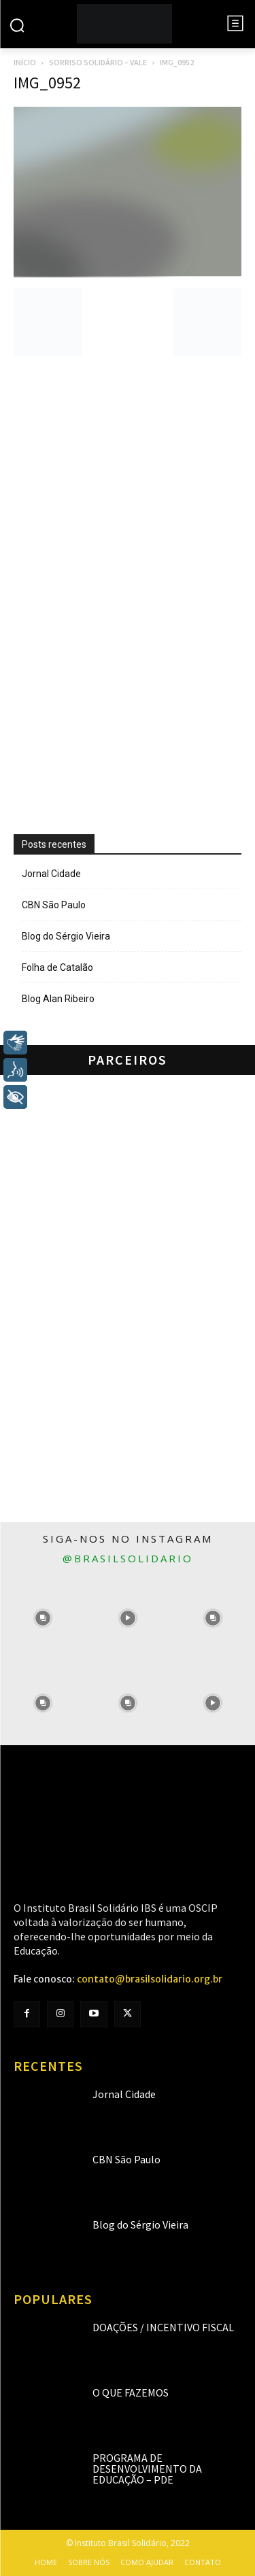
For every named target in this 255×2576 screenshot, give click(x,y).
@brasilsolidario (128, 1558)
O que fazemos (130, 2392)
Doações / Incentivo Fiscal (163, 2327)
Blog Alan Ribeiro (58, 998)
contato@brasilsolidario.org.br (149, 1979)
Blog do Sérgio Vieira (66, 936)
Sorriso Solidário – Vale (98, 62)
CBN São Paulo (54, 904)
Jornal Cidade (51, 873)
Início (25, 62)
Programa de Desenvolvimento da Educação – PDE (147, 2468)
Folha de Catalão (57, 967)
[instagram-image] (42, 1617)
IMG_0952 (47, 82)
